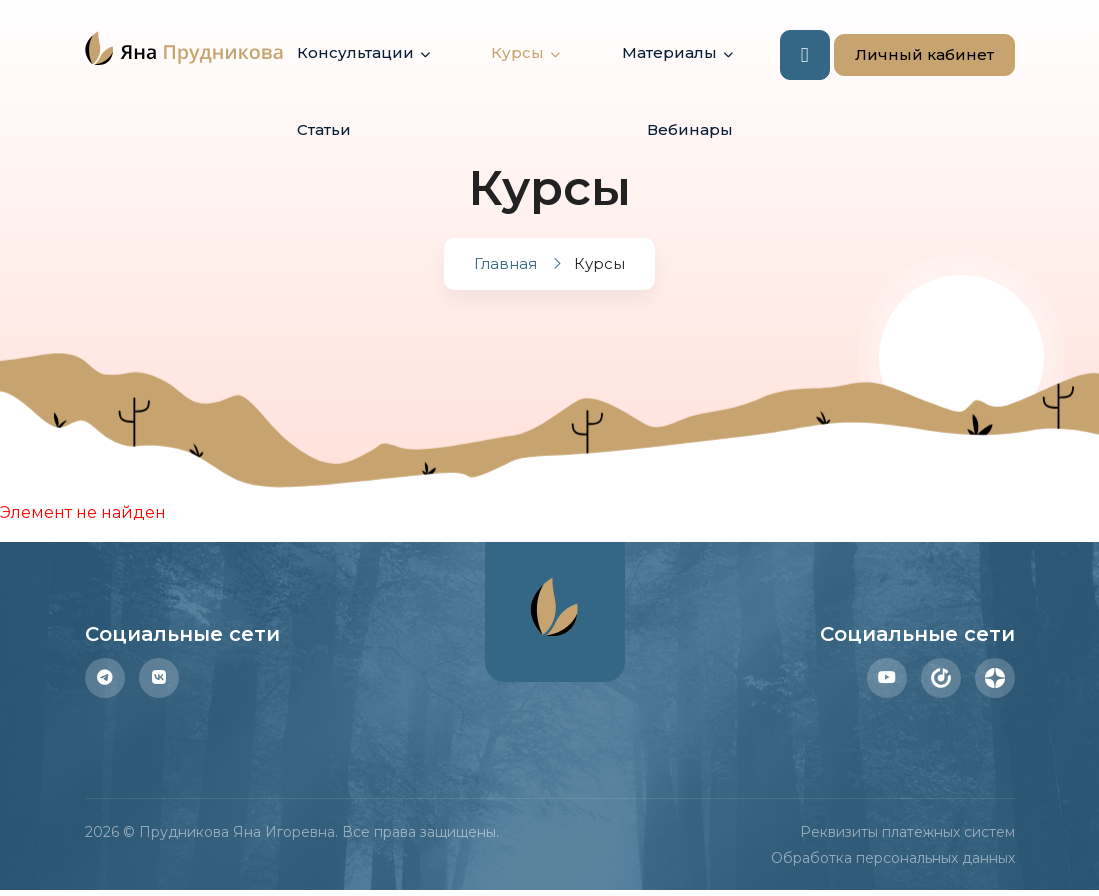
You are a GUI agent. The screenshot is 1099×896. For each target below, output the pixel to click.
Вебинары (690, 129)
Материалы (669, 52)
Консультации (355, 52)
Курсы (517, 52)
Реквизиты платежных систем (907, 832)
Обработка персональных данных (893, 858)
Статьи (324, 129)
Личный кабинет (914, 55)
